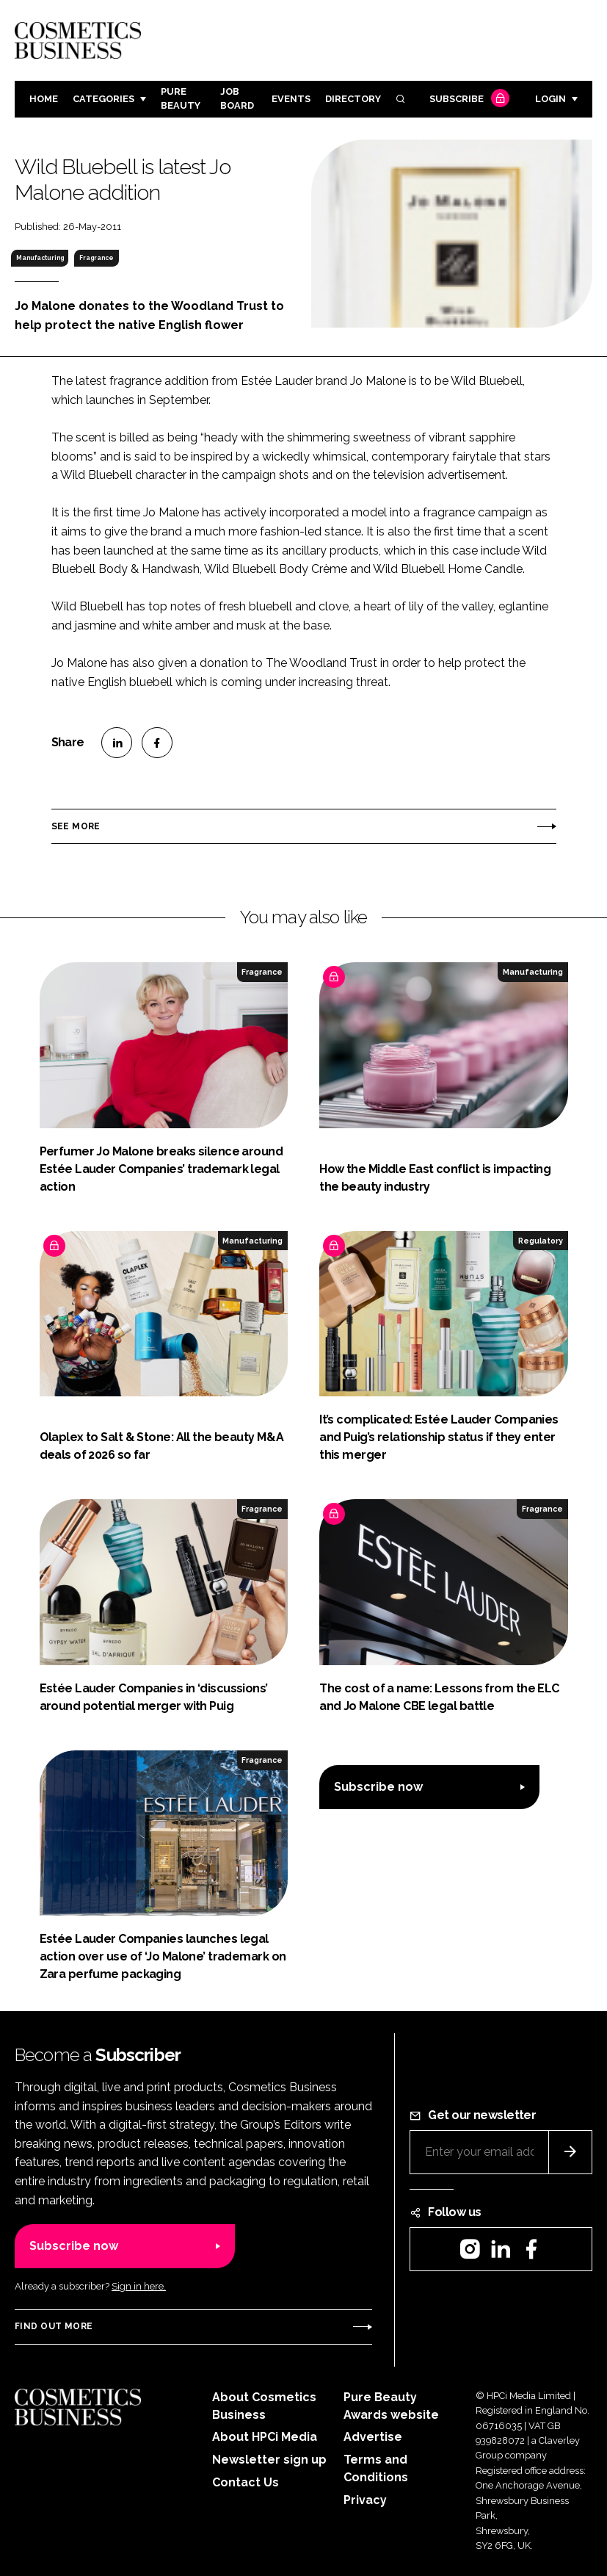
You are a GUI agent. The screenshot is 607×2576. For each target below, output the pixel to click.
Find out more (53, 2326)
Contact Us (245, 2482)
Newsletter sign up (269, 2460)
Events (291, 98)
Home (43, 98)
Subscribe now (378, 1787)
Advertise (373, 2437)
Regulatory (540, 1240)
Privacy (365, 2500)
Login (550, 98)
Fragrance (96, 257)
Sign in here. (139, 2286)
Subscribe (467, 100)
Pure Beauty (180, 98)
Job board (237, 98)
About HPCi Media (264, 2437)
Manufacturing (40, 257)
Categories (103, 98)
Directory (353, 98)
